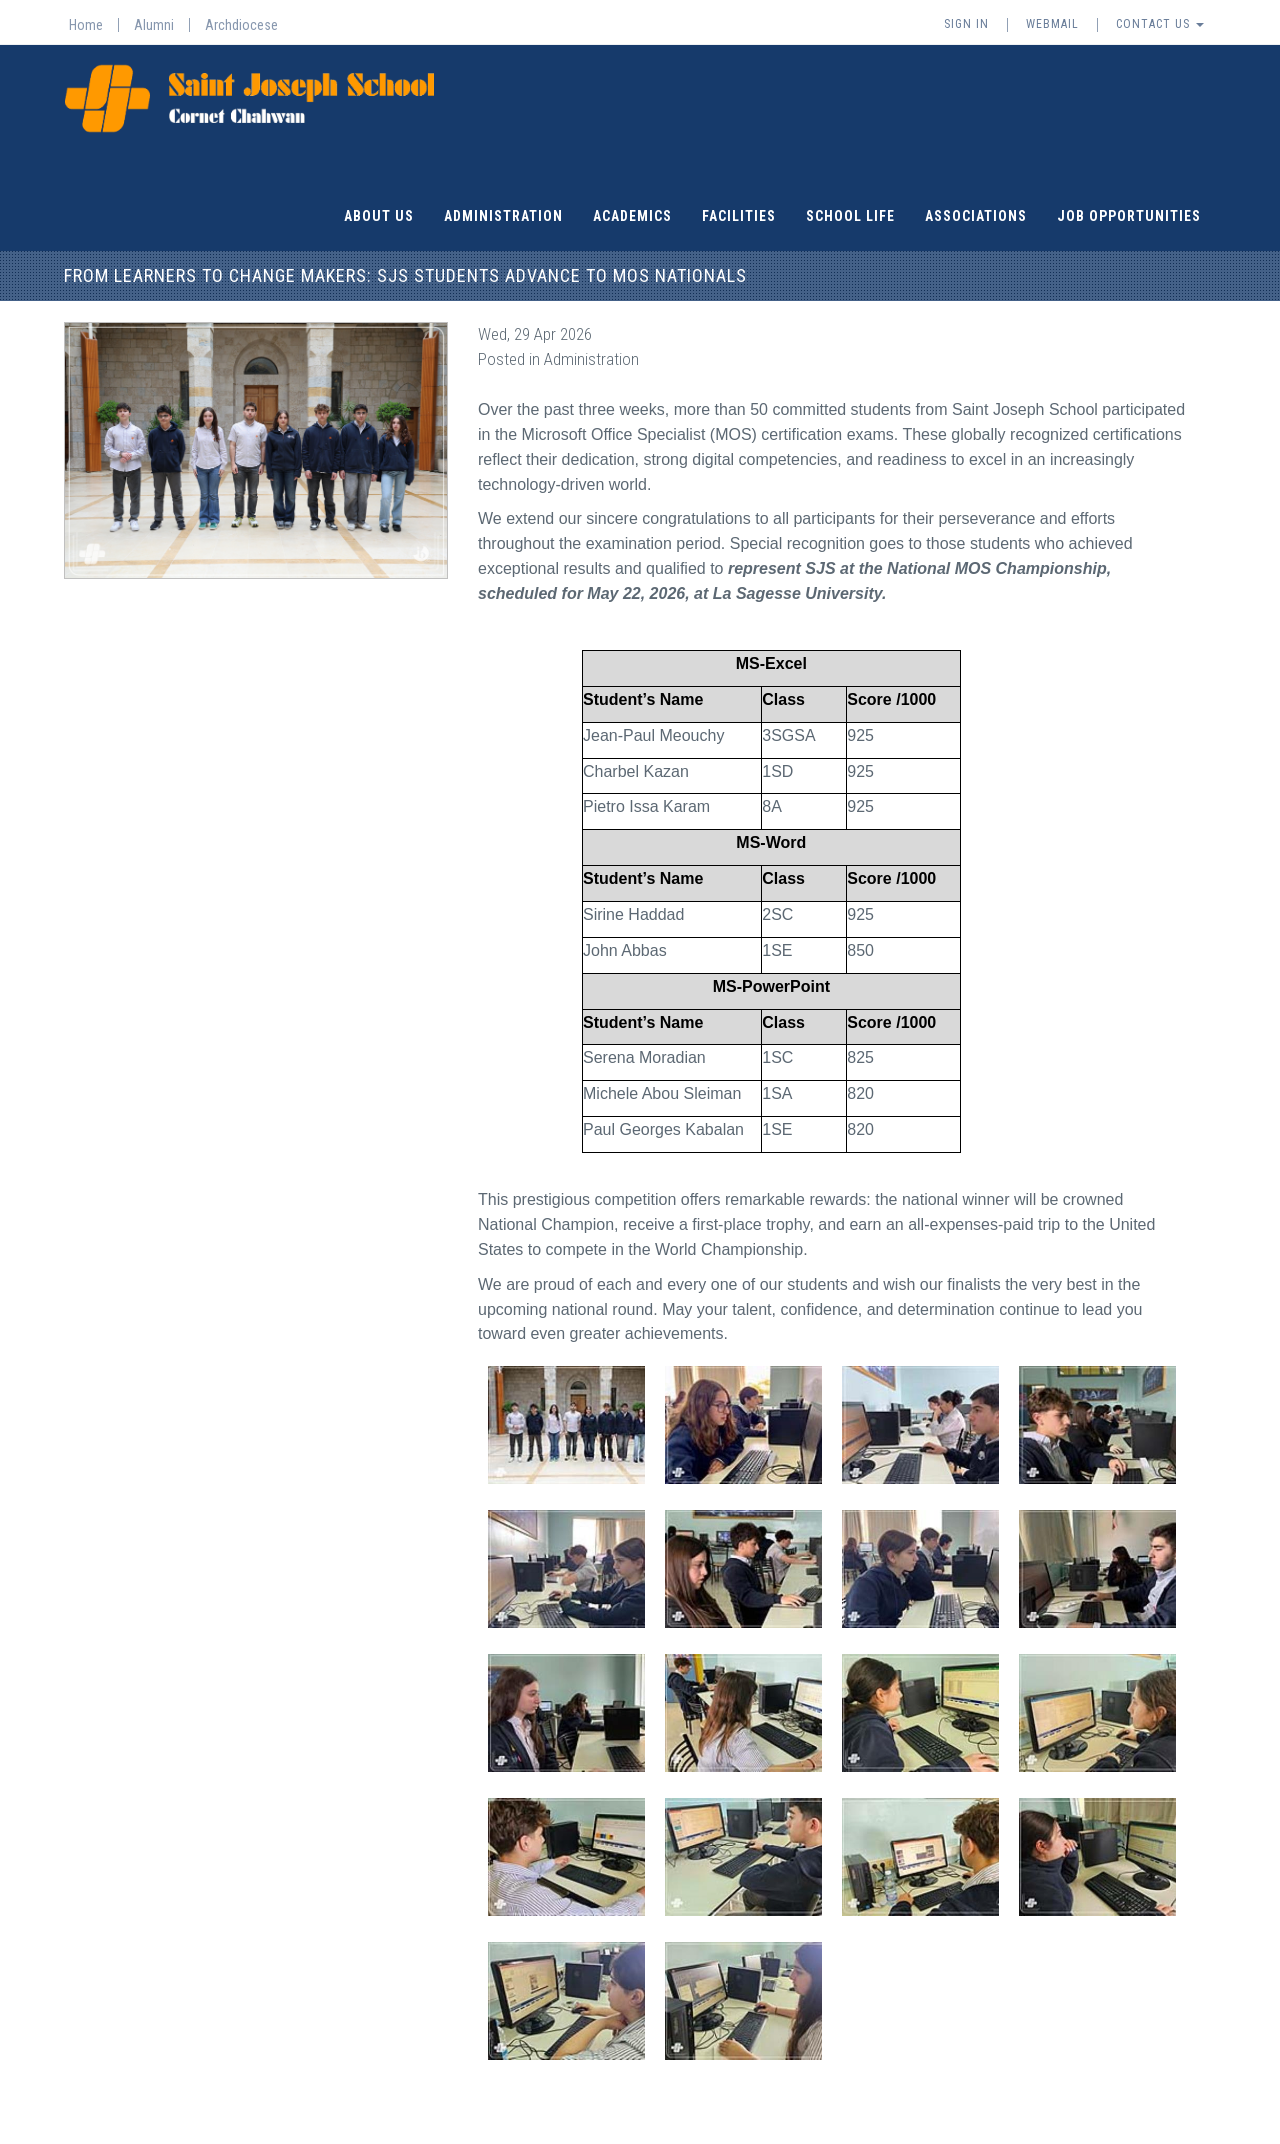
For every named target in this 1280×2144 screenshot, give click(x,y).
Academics (632, 215)
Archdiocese (241, 25)
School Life (850, 215)
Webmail (1052, 24)
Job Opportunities (1129, 215)
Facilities (739, 215)
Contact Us (1160, 24)
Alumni (154, 25)
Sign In (966, 24)
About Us (379, 215)
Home (86, 25)
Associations (976, 215)
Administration (503, 215)
